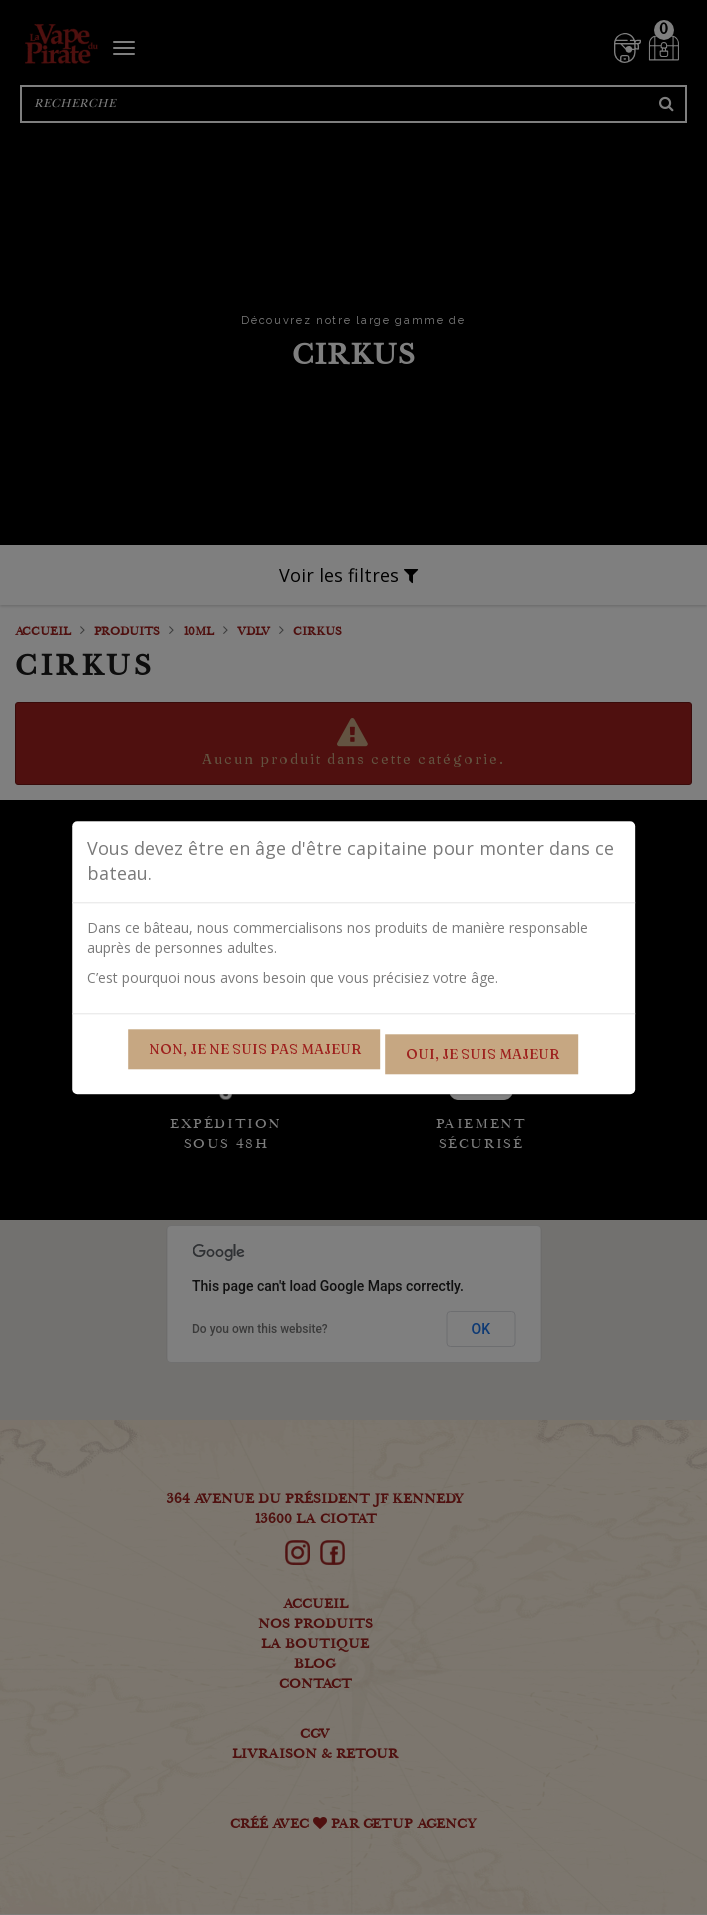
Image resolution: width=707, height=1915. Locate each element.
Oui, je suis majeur (482, 1054)
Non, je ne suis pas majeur (255, 1049)
